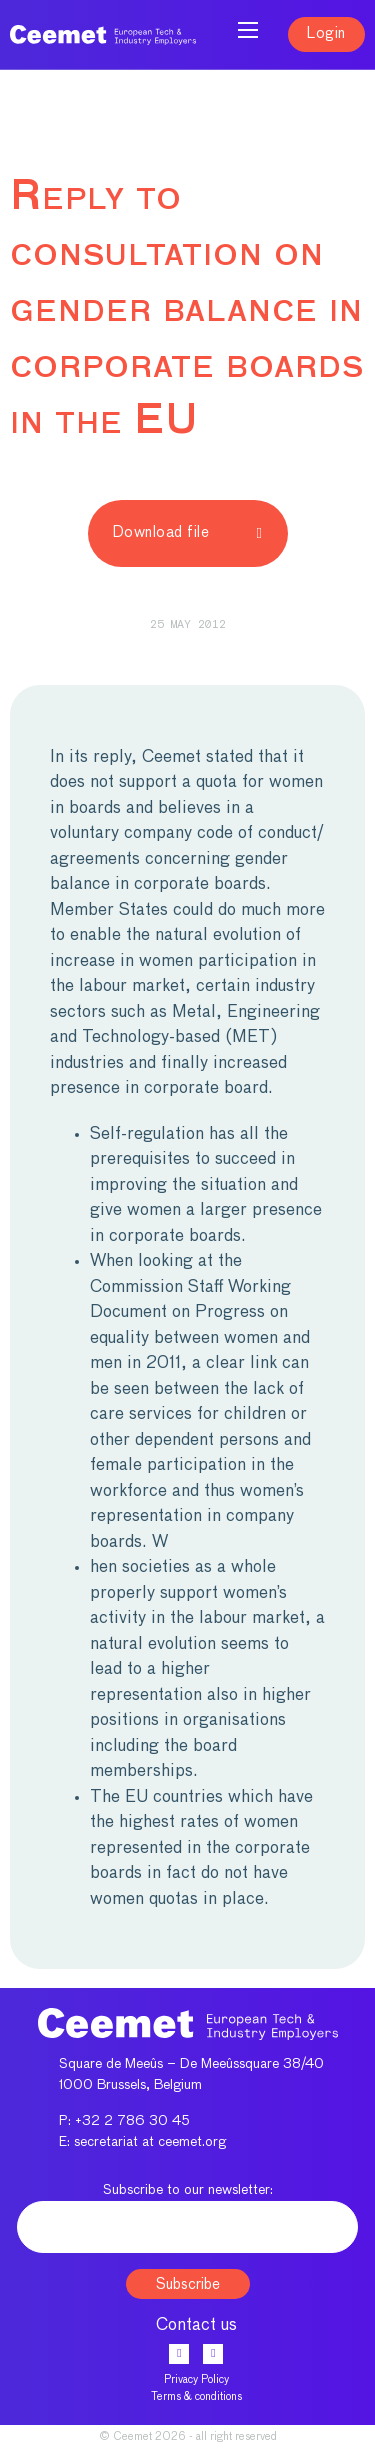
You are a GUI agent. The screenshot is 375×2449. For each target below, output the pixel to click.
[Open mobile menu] (248, 30)
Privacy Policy (196, 2379)
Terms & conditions (196, 2396)
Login (326, 33)
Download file (188, 533)
